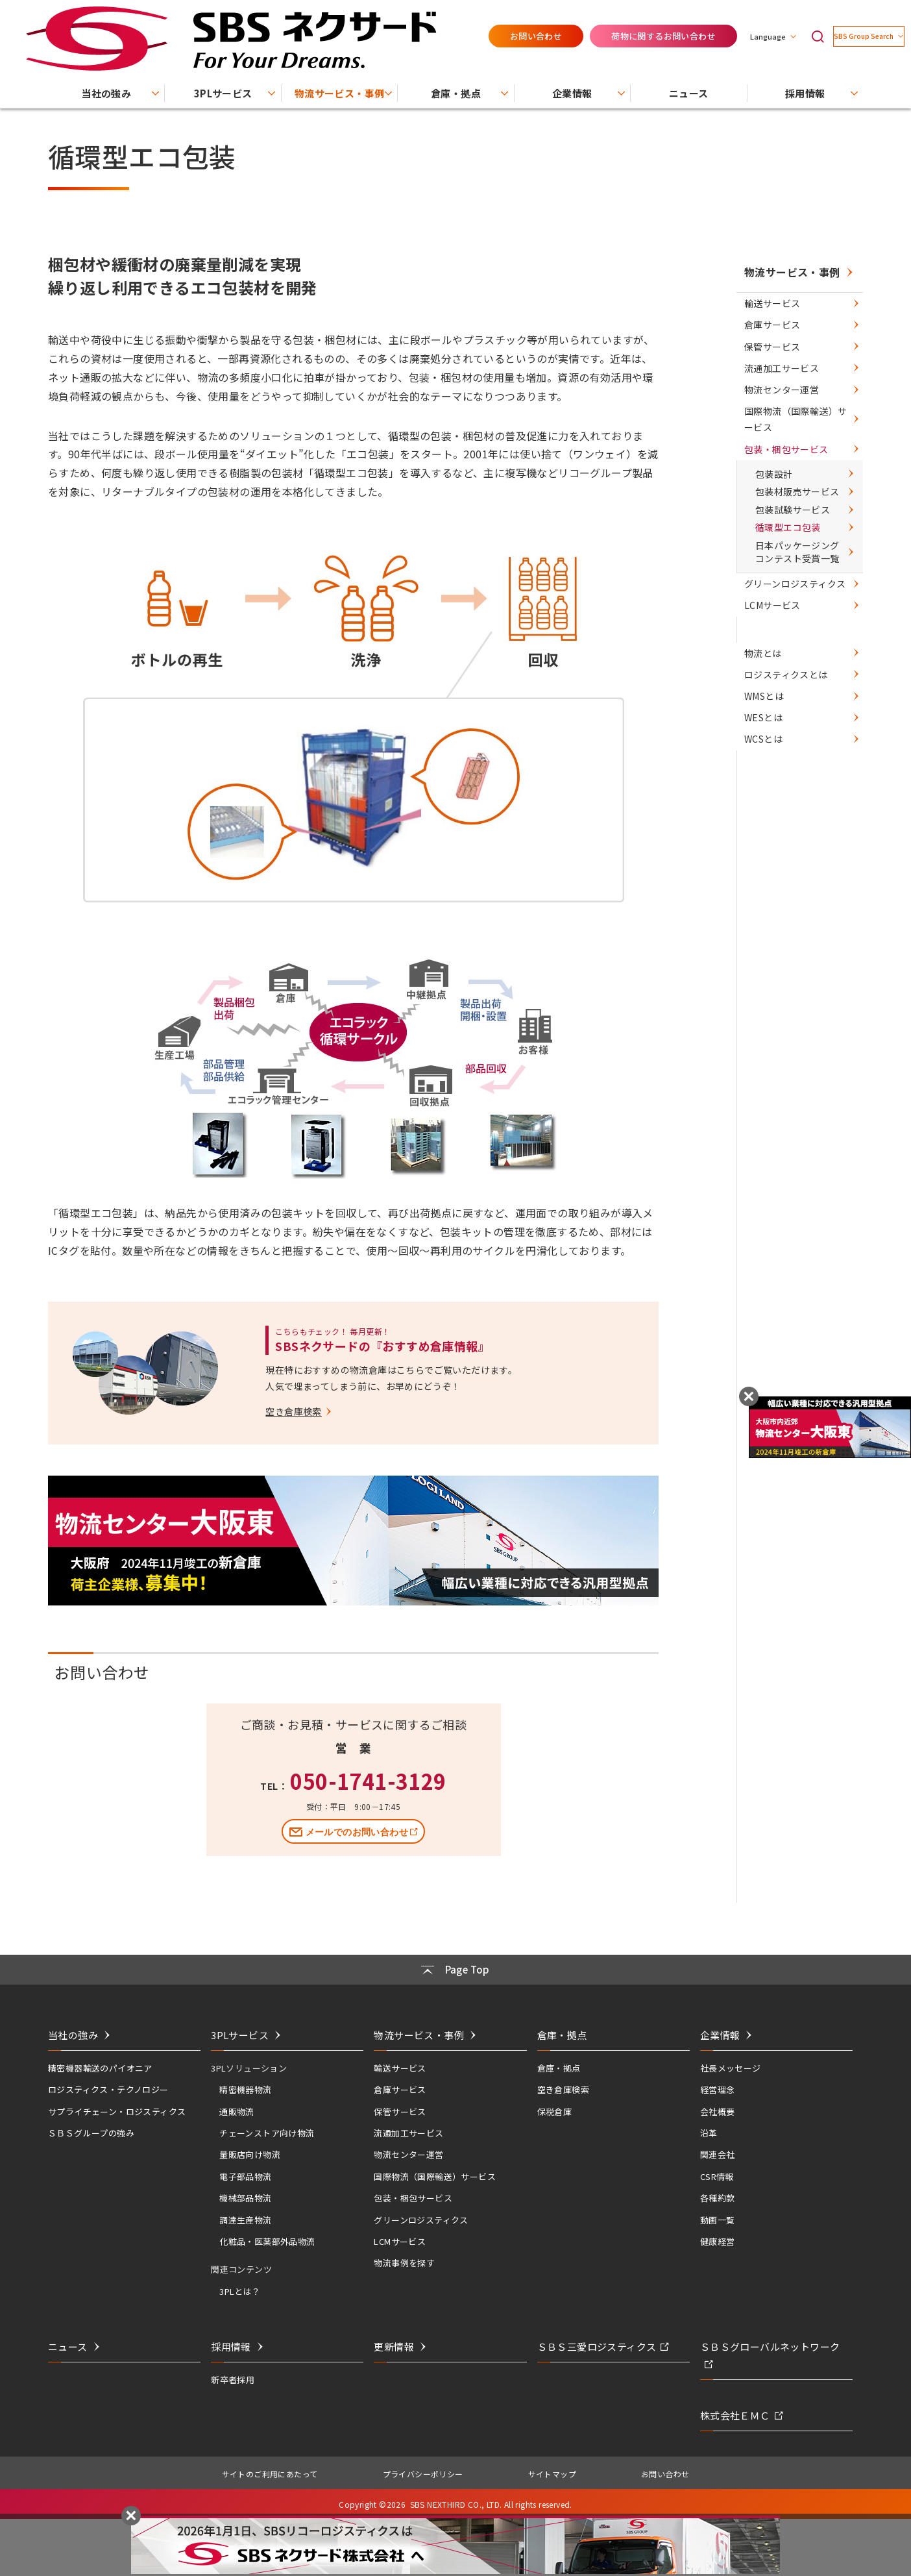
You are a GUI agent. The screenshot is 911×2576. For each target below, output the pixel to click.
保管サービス (775, 396)
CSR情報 (717, 2170)
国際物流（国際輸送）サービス (794, 517)
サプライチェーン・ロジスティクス (117, 2105)
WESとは (766, 912)
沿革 (709, 2127)
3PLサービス (240, 2029)
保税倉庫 (554, 2105)
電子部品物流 (245, 2170)
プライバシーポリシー (423, 2467)
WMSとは (767, 887)
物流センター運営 (784, 471)
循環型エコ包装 (785, 668)
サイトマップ (552, 2467)
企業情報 (720, 2029)
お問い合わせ (502, 20)
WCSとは (766, 938)
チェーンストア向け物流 (266, 2127)
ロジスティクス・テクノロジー (108, 2083)
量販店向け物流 (249, 2149)
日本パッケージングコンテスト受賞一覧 (795, 699)
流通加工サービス (784, 434)
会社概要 (717, 2105)
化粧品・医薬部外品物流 (267, 2235)
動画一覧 (717, 2214)
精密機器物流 (245, 2083)
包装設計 (771, 599)
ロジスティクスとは (789, 862)
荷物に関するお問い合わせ (629, 20)
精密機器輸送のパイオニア (100, 2062)
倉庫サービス (775, 358)
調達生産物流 (245, 2214)
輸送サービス (775, 320)
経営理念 (717, 2083)
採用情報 (231, 2340)
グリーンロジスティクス (798, 740)
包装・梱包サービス (789, 563)
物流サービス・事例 (789, 272)
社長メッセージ (730, 2062)
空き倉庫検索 (563, 2083)
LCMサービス (775, 778)
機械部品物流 (245, 2192)
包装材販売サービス (795, 622)
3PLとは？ (239, 2285)
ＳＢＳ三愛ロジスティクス (597, 2340)
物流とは (766, 836)
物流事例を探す (404, 2257)
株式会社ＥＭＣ (735, 2410)
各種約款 (717, 2192)
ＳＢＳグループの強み (91, 2127)
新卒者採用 (232, 2374)
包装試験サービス (790, 645)
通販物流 (236, 2105)
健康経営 (717, 2235)
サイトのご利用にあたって (270, 2467)
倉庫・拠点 (559, 2062)
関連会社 (717, 2149)
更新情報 (394, 2340)
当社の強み (73, 2029)
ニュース (68, 2340)
